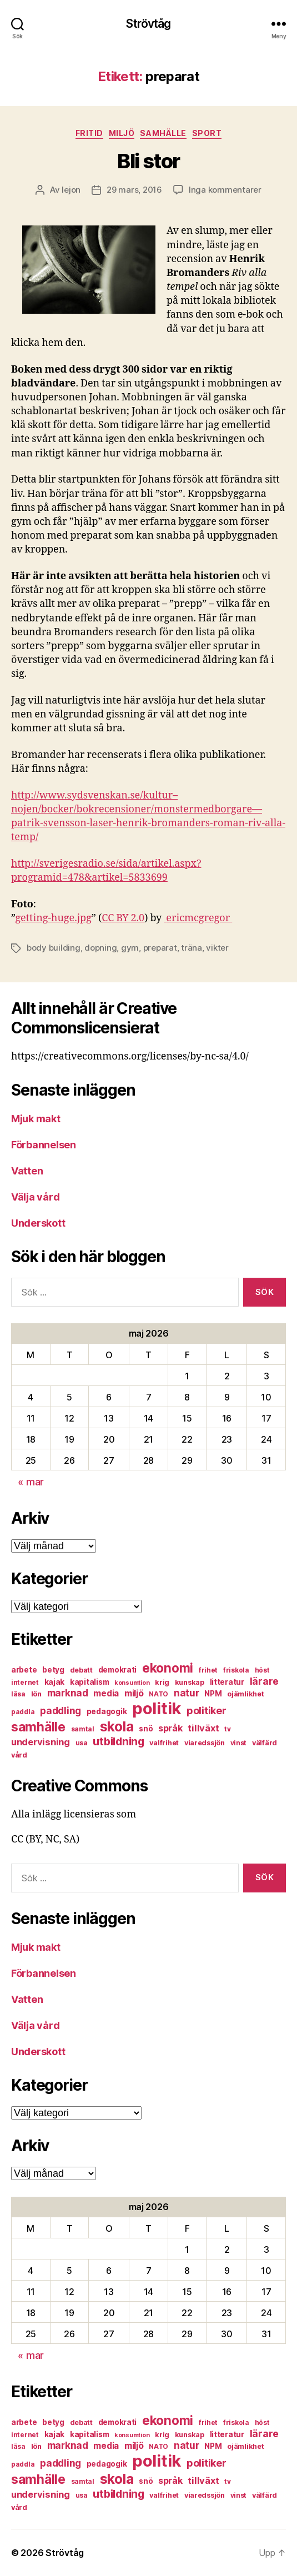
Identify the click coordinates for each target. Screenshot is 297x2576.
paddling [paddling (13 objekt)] (60, 1710)
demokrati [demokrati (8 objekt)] (117, 1669)
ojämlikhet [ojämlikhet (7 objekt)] (245, 1694)
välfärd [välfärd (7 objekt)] (264, 1743)
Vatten (27, 1171)
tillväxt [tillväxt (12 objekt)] (203, 1728)
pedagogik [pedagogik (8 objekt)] (107, 1711)
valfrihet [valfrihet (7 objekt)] (164, 1743)
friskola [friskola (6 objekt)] (236, 1670)
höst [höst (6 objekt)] (262, 1670)
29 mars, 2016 (134, 189)
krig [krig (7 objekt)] (162, 1682)
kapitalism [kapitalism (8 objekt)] (89, 1682)
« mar (31, 1482)
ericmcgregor (198, 918)
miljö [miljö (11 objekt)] (134, 1693)
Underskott (38, 1223)
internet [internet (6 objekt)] (25, 1682)
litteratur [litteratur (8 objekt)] (227, 1682)
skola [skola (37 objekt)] (117, 1726)
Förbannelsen (43, 1145)
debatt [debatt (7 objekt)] (81, 1670)
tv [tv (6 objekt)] (227, 1729)
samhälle (163, 133)
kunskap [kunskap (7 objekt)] (189, 1682)
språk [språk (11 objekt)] (170, 1728)
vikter (217, 947)
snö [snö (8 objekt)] (146, 1728)
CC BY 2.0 (123, 918)
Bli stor (148, 161)
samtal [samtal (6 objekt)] (82, 1729)
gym (130, 947)
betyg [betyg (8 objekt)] (53, 1669)
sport (207, 133)
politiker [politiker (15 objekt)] (206, 1710)
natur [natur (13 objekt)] (186, 1693)
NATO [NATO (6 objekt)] (158, 1694)
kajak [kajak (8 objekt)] (54, 1682)
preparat (160, 947)
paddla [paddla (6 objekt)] (22, 1712)
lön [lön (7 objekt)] (36, 1694)
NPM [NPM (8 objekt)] (213, 1693)
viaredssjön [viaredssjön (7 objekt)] (204, 1743)
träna (191, 947)
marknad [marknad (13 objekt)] (67, 1693)
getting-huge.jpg (53, 918)
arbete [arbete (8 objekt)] (24, 1669)
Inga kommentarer (225, 189)
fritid (89, 133)
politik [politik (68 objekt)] (156, 1708)
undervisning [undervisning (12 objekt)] (40, 1742)
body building (53, 947)
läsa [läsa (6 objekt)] (18, 1694)
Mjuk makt (36, 1118)
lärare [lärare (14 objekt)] (264, 1681)
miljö (122, 133)
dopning (100, 947)
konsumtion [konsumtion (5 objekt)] (131, 1682)
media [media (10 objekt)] (106, 1693)
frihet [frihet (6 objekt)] (208, 1670)
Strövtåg (148, 23)
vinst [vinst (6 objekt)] (238, 1743)
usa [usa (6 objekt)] (81, 1743)
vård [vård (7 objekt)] (19, 1755)
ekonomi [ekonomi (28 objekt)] (167, 1667)
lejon (71, 189)
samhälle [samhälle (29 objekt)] (38, 1727)
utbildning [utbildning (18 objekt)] (118, 1741)
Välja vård (35, 1197)
